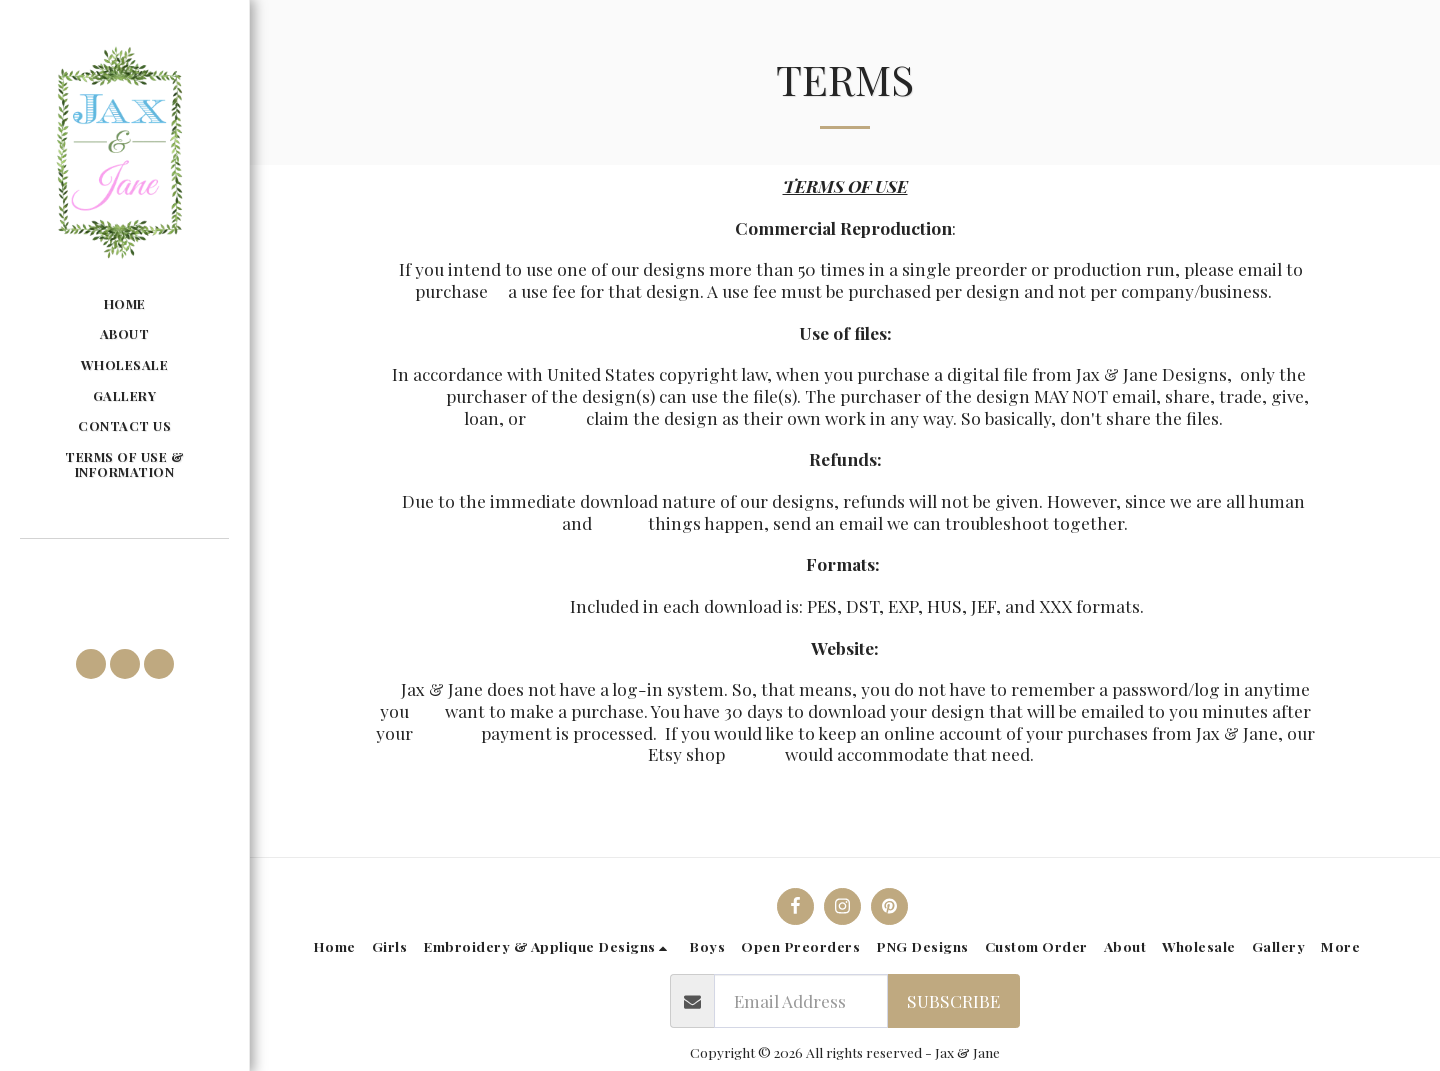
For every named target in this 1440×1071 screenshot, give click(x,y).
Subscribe (953, 1000)
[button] (124, 568)
